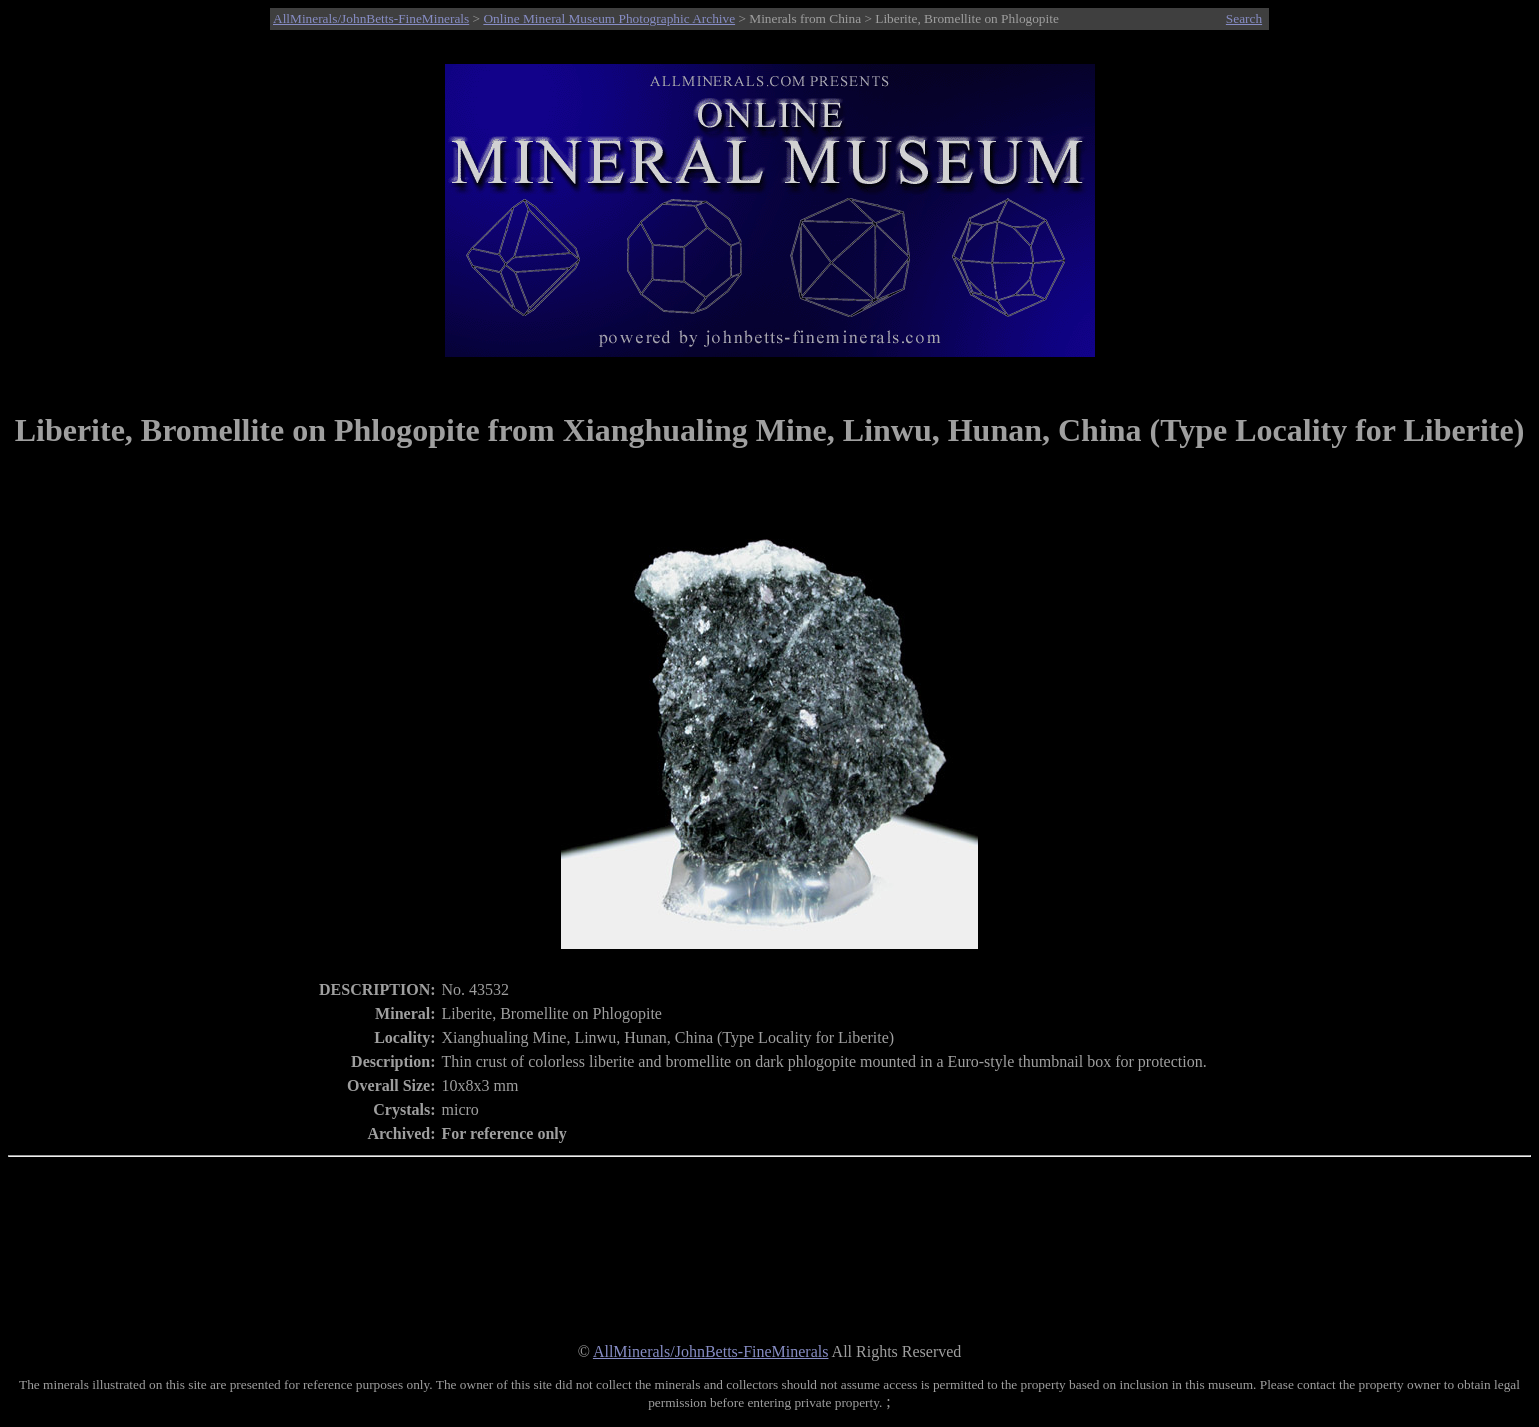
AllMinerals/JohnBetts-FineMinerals (371, 18)
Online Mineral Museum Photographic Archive (609, 18)
